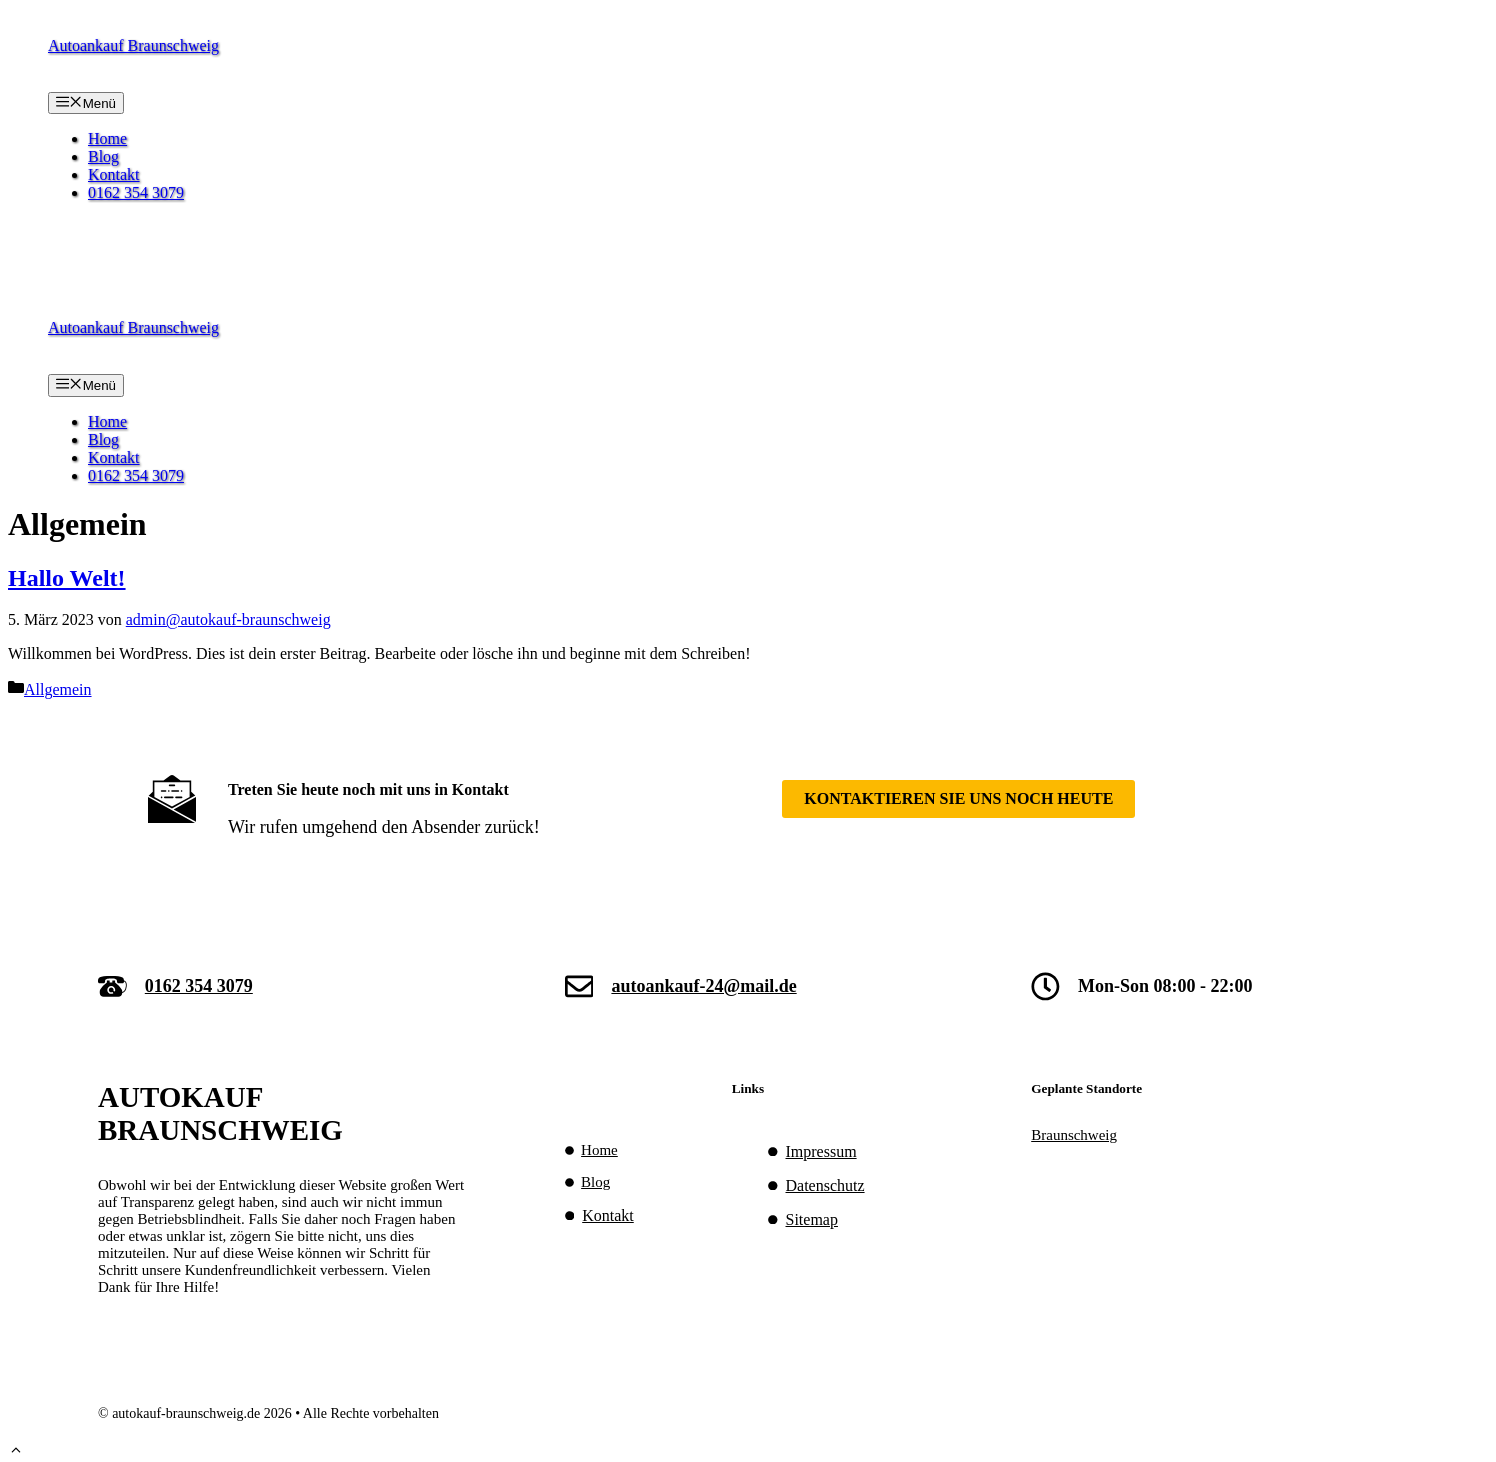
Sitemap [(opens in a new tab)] (812, 1219)
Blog (103, 156)
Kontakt (114, 174)
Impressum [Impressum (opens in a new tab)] (821, 1151)
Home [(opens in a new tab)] (599, 1150)
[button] (16, 1452)
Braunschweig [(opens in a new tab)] (1074, 1135)
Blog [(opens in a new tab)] (595, 1182)
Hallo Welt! (67, 578)
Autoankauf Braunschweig (133, 45)
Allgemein (58, 689)
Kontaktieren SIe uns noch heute (958, 798)
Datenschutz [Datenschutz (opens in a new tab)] (825, 1185)
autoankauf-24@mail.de (703, 986)
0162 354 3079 (136, 192)
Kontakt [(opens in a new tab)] (608, 1215)
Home (107, 138)
